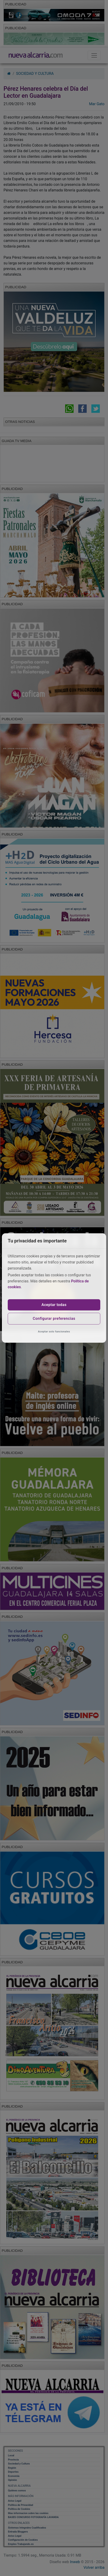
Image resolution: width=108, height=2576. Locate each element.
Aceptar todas (54, 1304)
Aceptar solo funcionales (54, 1331)
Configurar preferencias (54, 1318)
